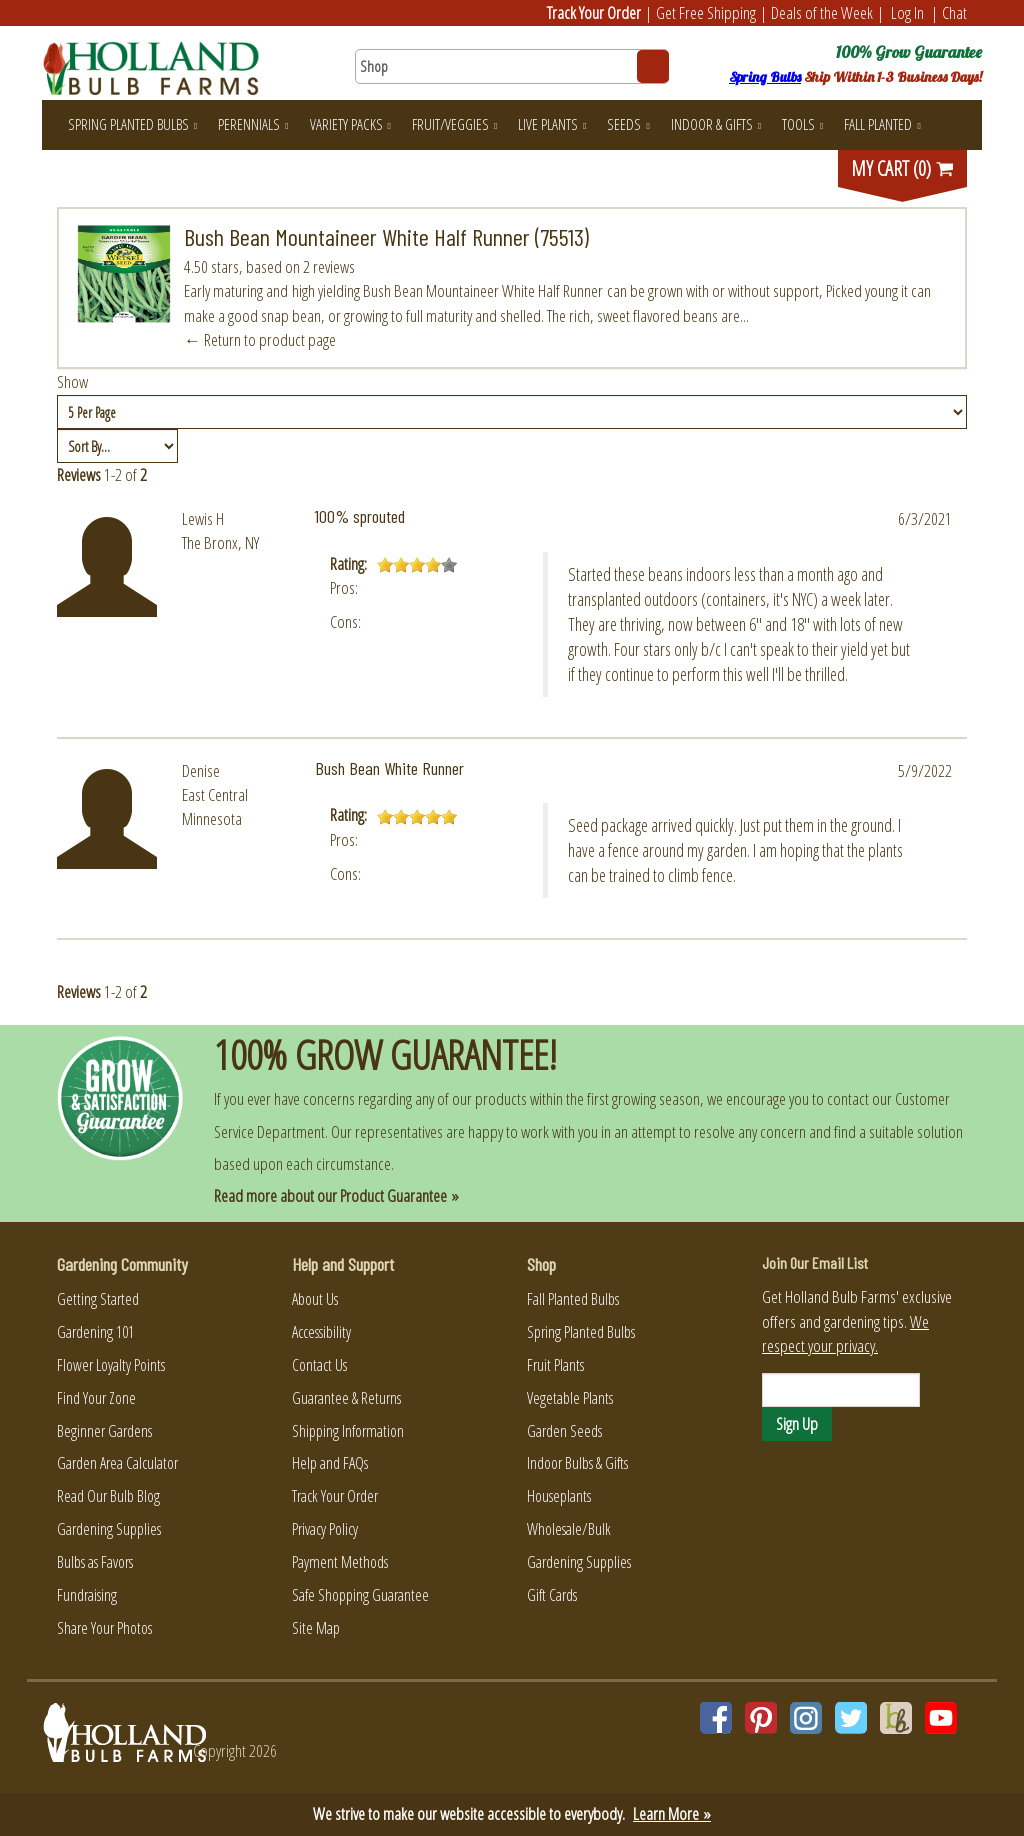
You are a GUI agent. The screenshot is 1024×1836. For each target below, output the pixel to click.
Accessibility (321, 1332)
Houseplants (559, 1496)
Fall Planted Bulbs (573, 1299)
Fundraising (87, 1595)
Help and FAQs (330, 1463)
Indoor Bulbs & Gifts (577, 1463)
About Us (315, 1299)
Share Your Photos (104, 1628)
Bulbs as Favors (95, 1562)
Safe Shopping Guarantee (360, 1595)
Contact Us (319, 1365)
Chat (954, 12)
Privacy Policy (325, 1529)
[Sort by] (117, 446)
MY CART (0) (903, 168)
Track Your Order (594, 12)
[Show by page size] (512, 412)
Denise (201, 770)
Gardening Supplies (109, 1529)
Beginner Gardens (104, 1431)
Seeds (628, 124)
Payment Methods (340, 1562)
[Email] (841, 1390)
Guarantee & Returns (346, 1398)
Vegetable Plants (570, 1398)
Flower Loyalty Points (111, 1365)
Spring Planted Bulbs (132, 124)
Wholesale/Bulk (569, 1529)
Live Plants (552, 124)
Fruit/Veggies (454, 124)
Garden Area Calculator (117, 1463)
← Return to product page (260, 339)
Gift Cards (552, 1595)
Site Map (316, 1628)
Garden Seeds (564, 1431)
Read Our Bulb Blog (108, 1496)
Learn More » (672, 1813)
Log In (907, 12)
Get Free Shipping (706, 12)
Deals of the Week (822, 12)
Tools (802, 124)
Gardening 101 (95, 1332)
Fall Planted (882, 124)
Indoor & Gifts (716, 124)
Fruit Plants (555, 1365)
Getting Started (98, 1299)
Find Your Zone (96, 1398)
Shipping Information (348, 1431)
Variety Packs (350, 124)
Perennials (253, 124)
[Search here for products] (511, 66)
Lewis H (203, 518)
